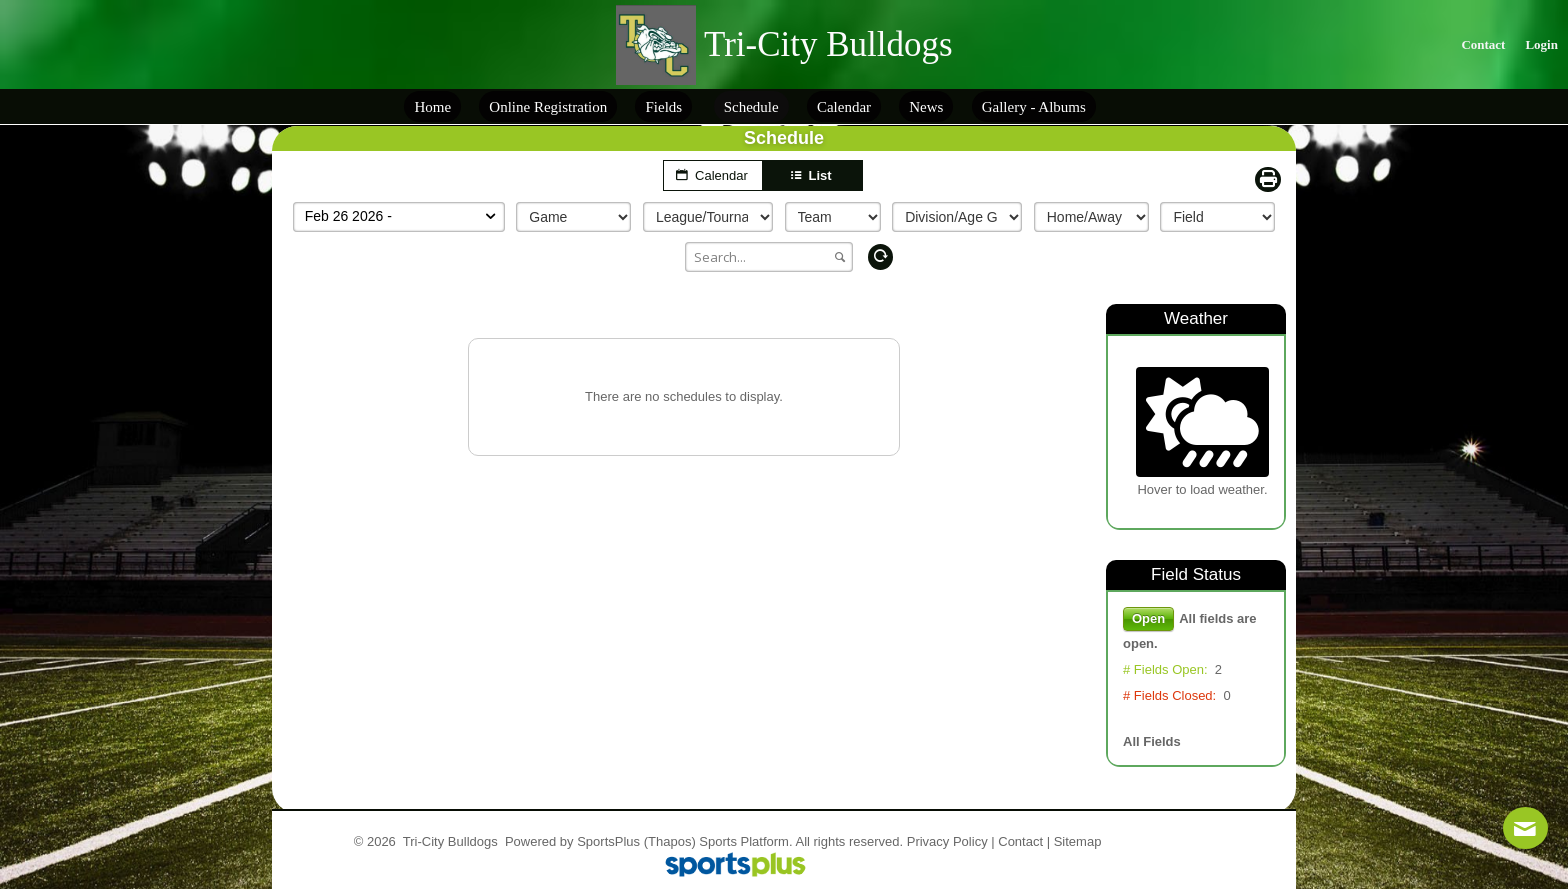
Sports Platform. (745, 841)
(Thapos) (670, 841)
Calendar (712, 175)
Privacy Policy (947, 841)
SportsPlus (608, 841)
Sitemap (1078, 841)
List (812, 175)
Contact (1020, 841)
